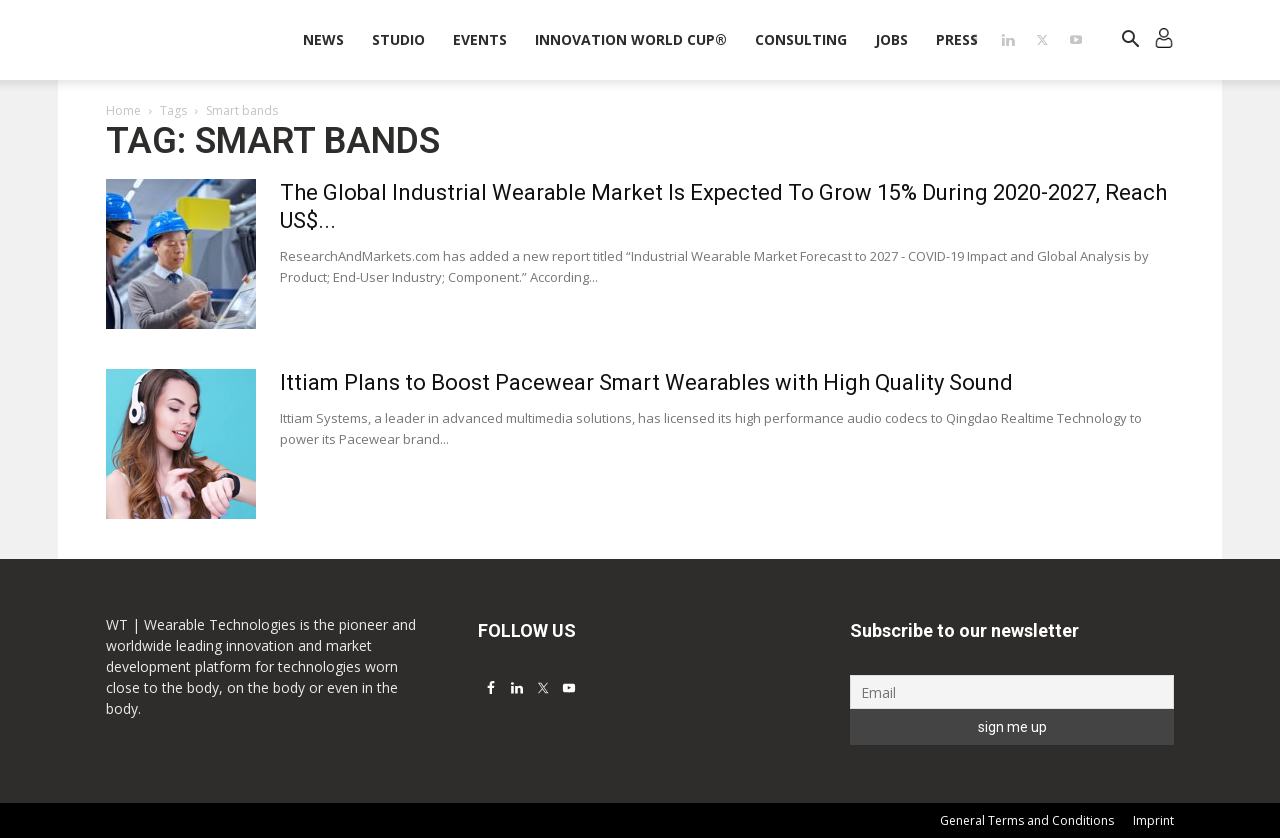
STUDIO (398, 39)
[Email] (1012, 692)
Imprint (1153, 820)
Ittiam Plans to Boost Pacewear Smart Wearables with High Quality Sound (646, 382)
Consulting (801, 39)
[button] (1130, 41)
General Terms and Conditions (1027, 820)
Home (123, 110)
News (323, 39)
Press (957, 39)
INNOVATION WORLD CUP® (631, 39)
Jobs (891, 39)
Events (480, 39)
